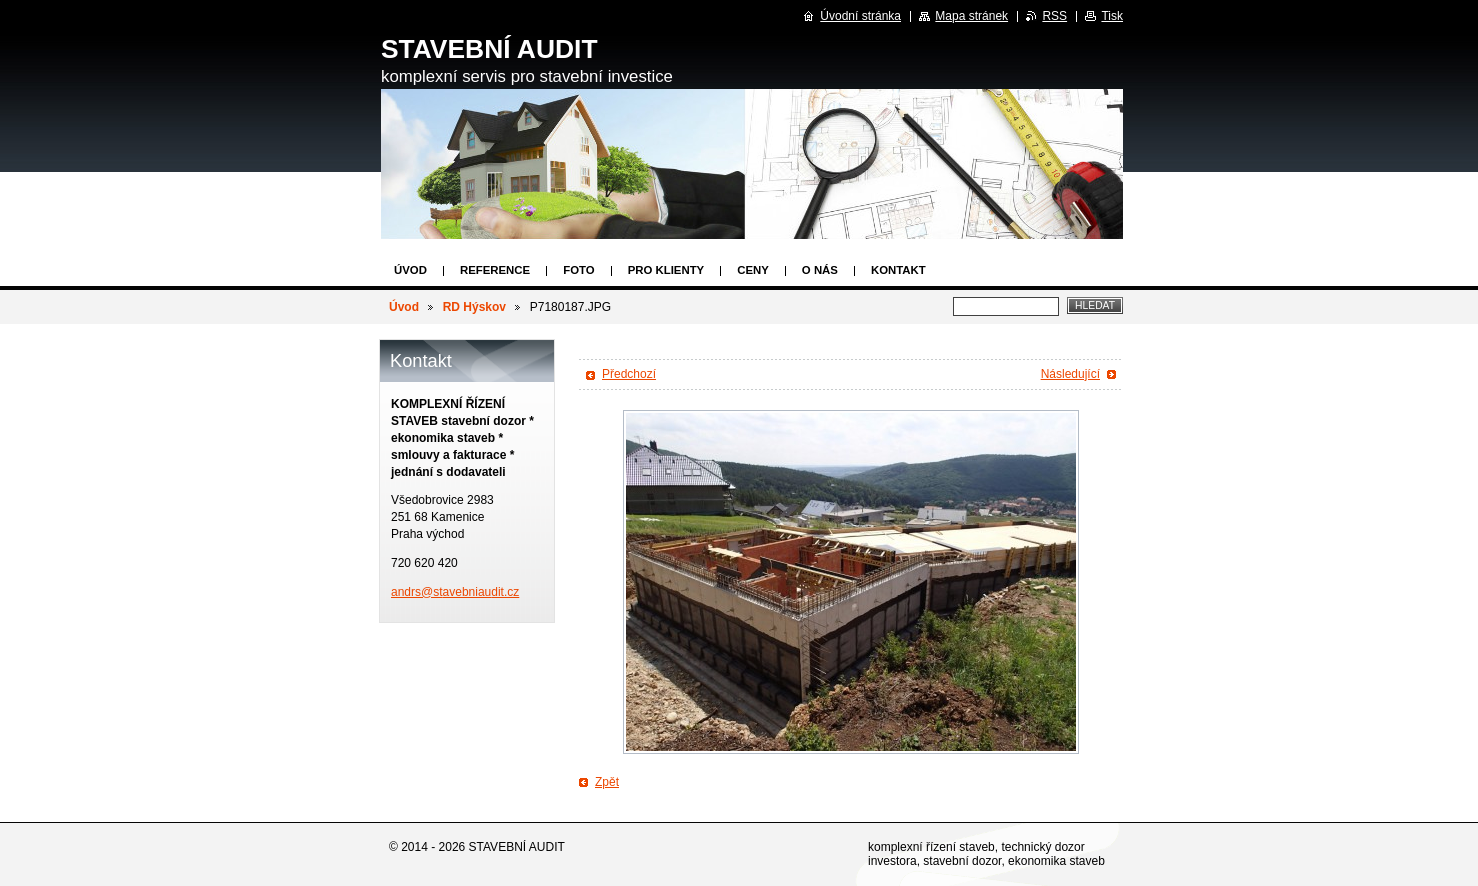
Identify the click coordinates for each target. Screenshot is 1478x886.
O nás (820, 270)
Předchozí (629, 374)
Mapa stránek (971, 16)
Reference (495, 270)
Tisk (1112, 16)
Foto (578, 270)
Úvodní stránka (860, 16)
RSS (1054, 16)
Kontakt (898, 270)
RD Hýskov (474, 307)
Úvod (410, 270)
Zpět (607, 782)
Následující (1070, 374)
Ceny (753, 270)
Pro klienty (666, 270)
